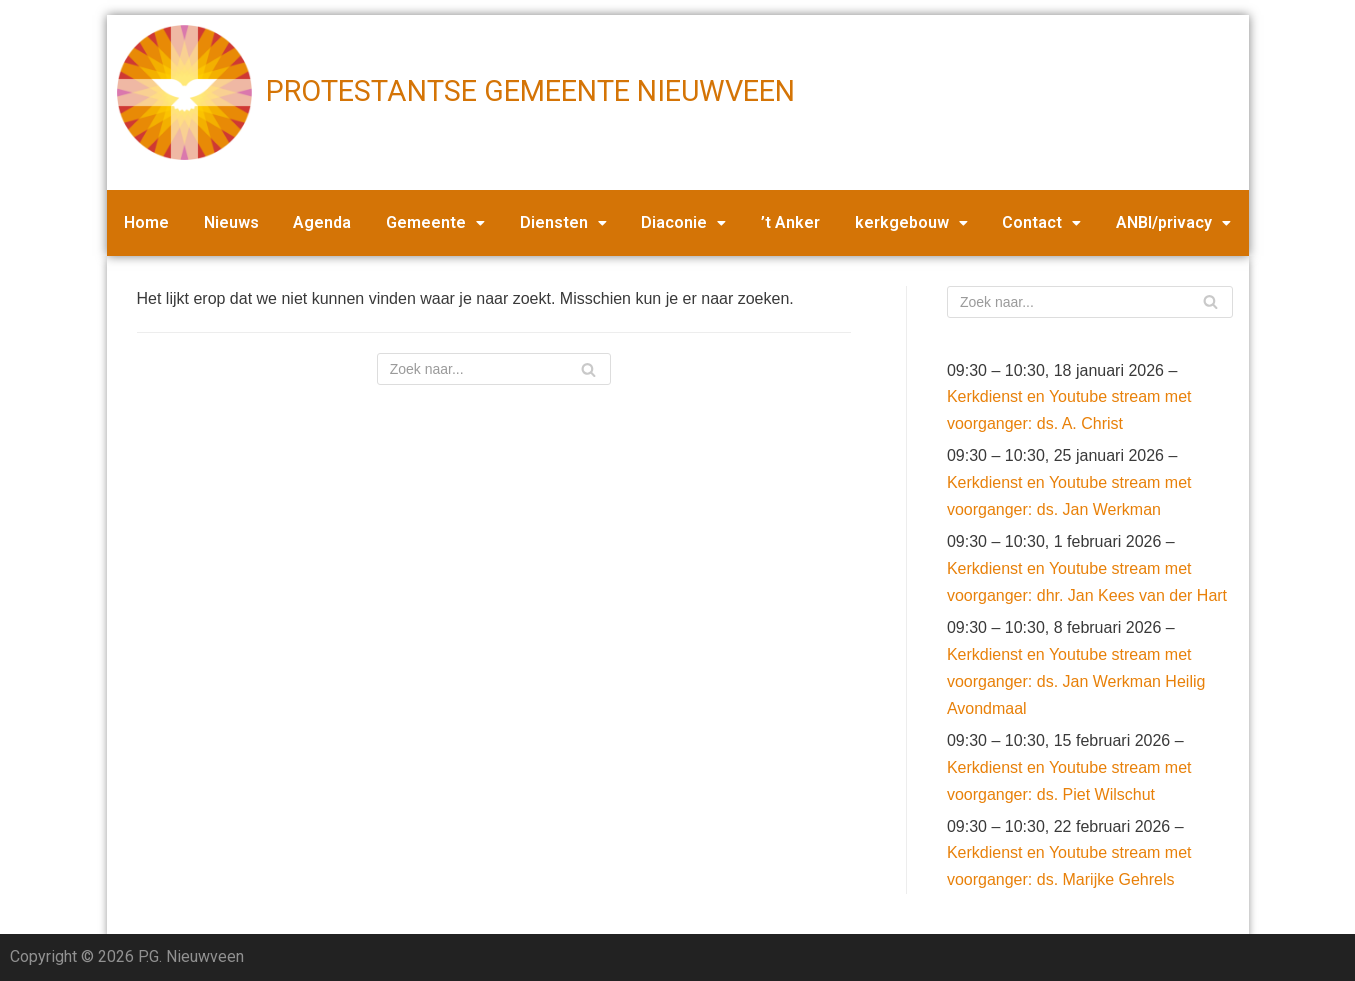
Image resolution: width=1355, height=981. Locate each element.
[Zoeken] (494, 369)
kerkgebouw (911, 222)
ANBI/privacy (1173, 222)
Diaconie (683, 222)
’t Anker (790, 222)
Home (146, 222)
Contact (1041, 222)
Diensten (563, 222)
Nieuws (231, 222)
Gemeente (435, 222)
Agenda (322, 222)
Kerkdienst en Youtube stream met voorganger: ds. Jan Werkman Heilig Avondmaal (1076, 681)
